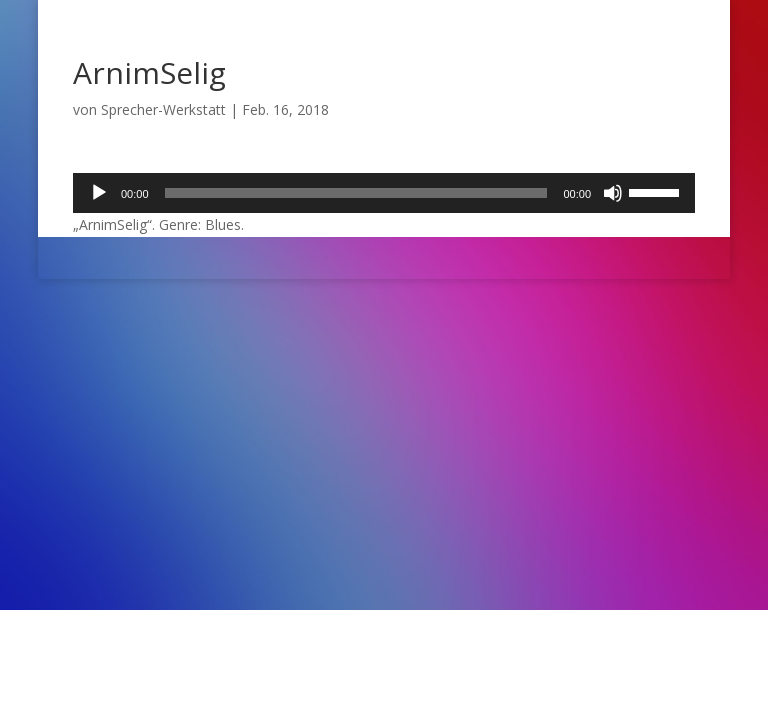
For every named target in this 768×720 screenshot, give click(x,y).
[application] (384, 193)
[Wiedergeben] (99, 193)
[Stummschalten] (613, 193)
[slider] (356, 193)
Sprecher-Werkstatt (163, 109)
